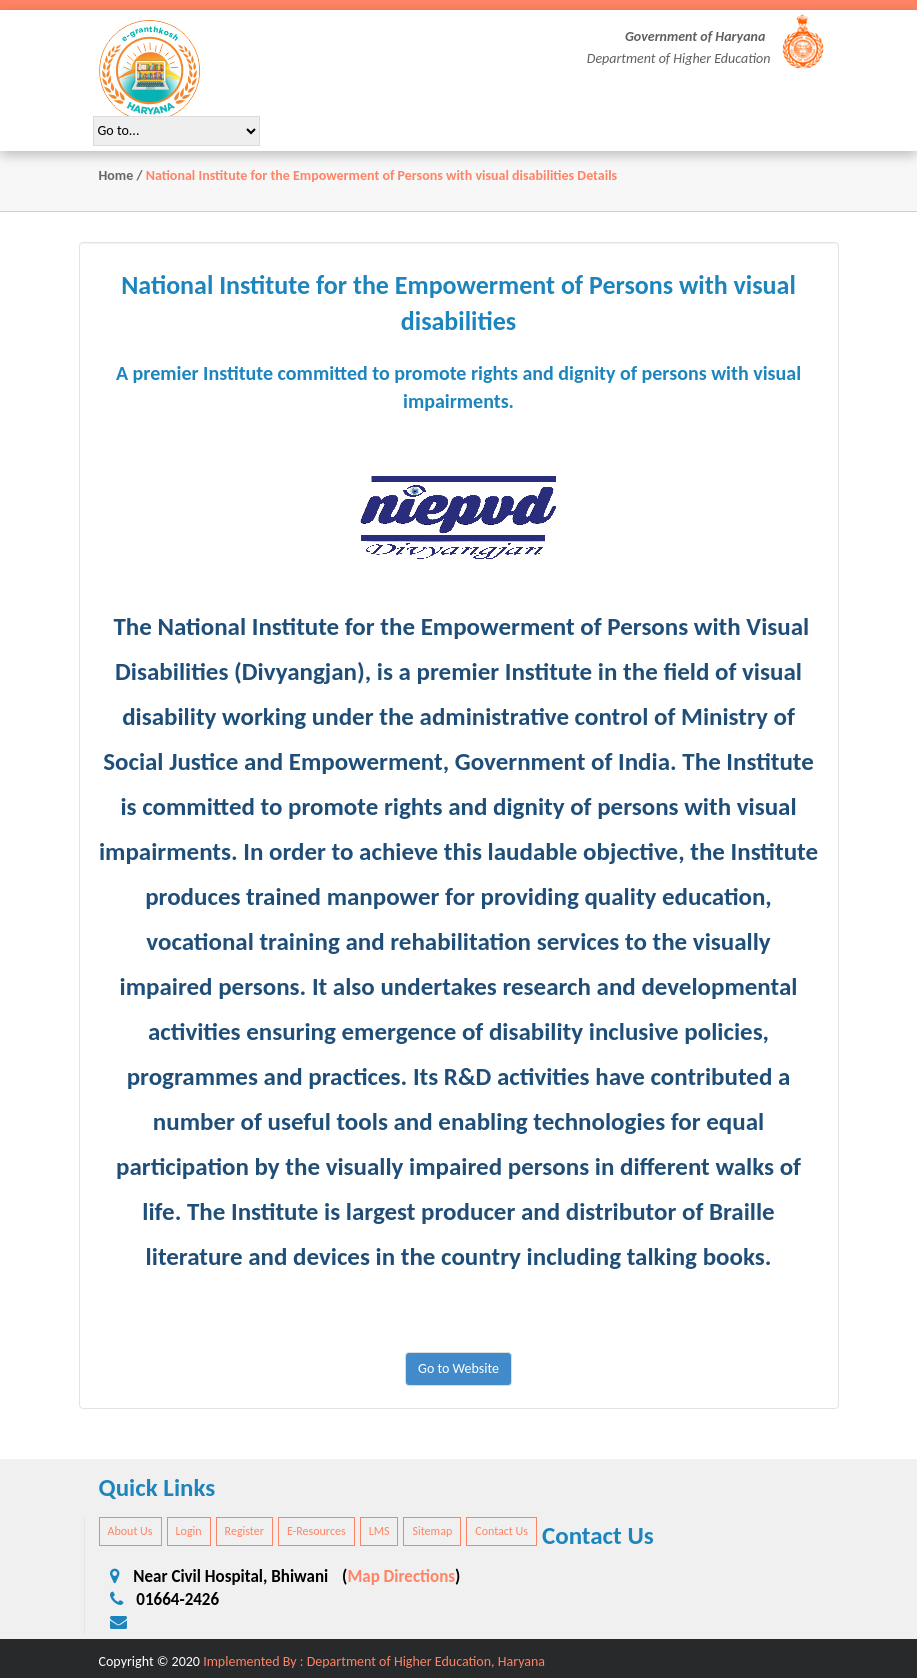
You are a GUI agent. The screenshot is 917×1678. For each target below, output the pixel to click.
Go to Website (458, 1368)
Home (116, 175)
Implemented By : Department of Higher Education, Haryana (374, 1661)
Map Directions (401, 1576)
